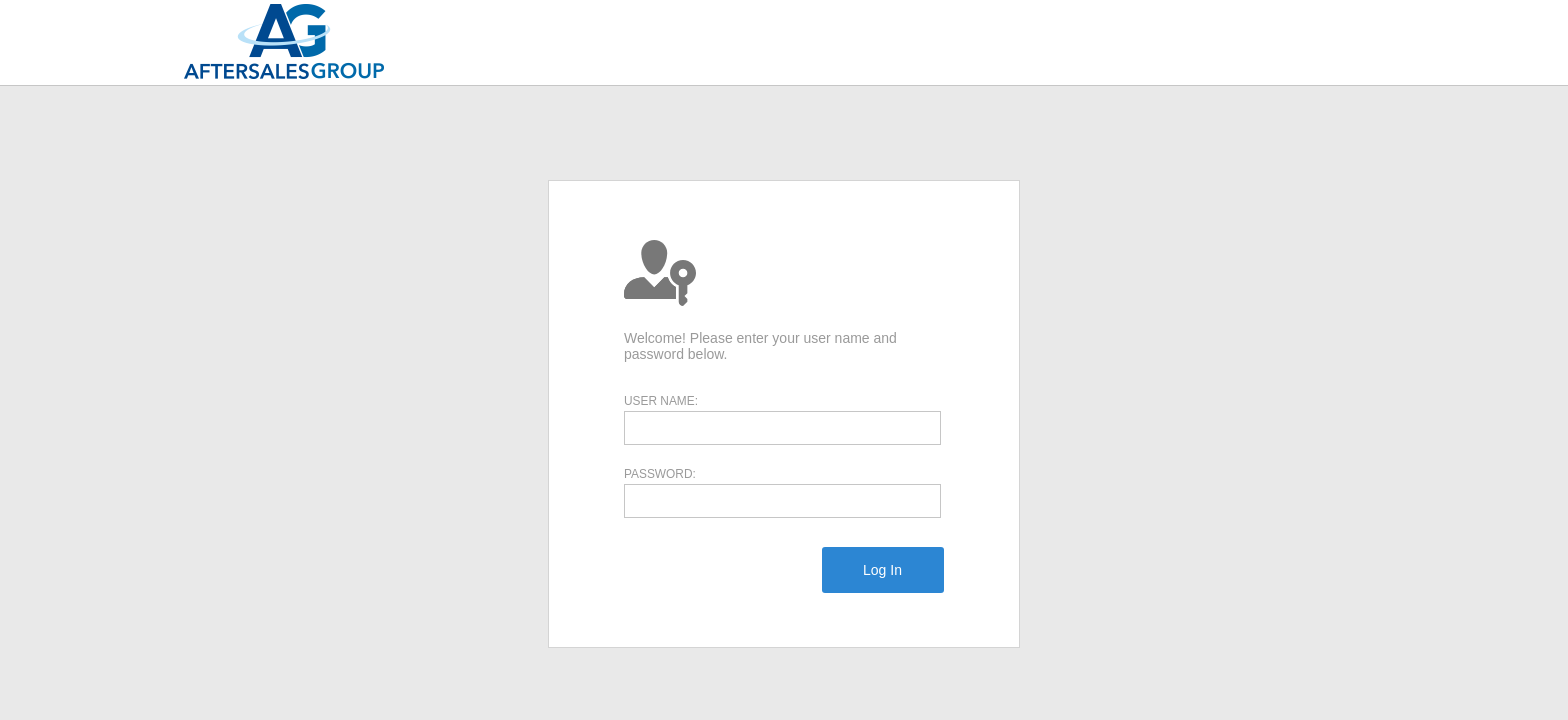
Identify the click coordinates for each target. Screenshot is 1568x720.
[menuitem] (882, 570)
